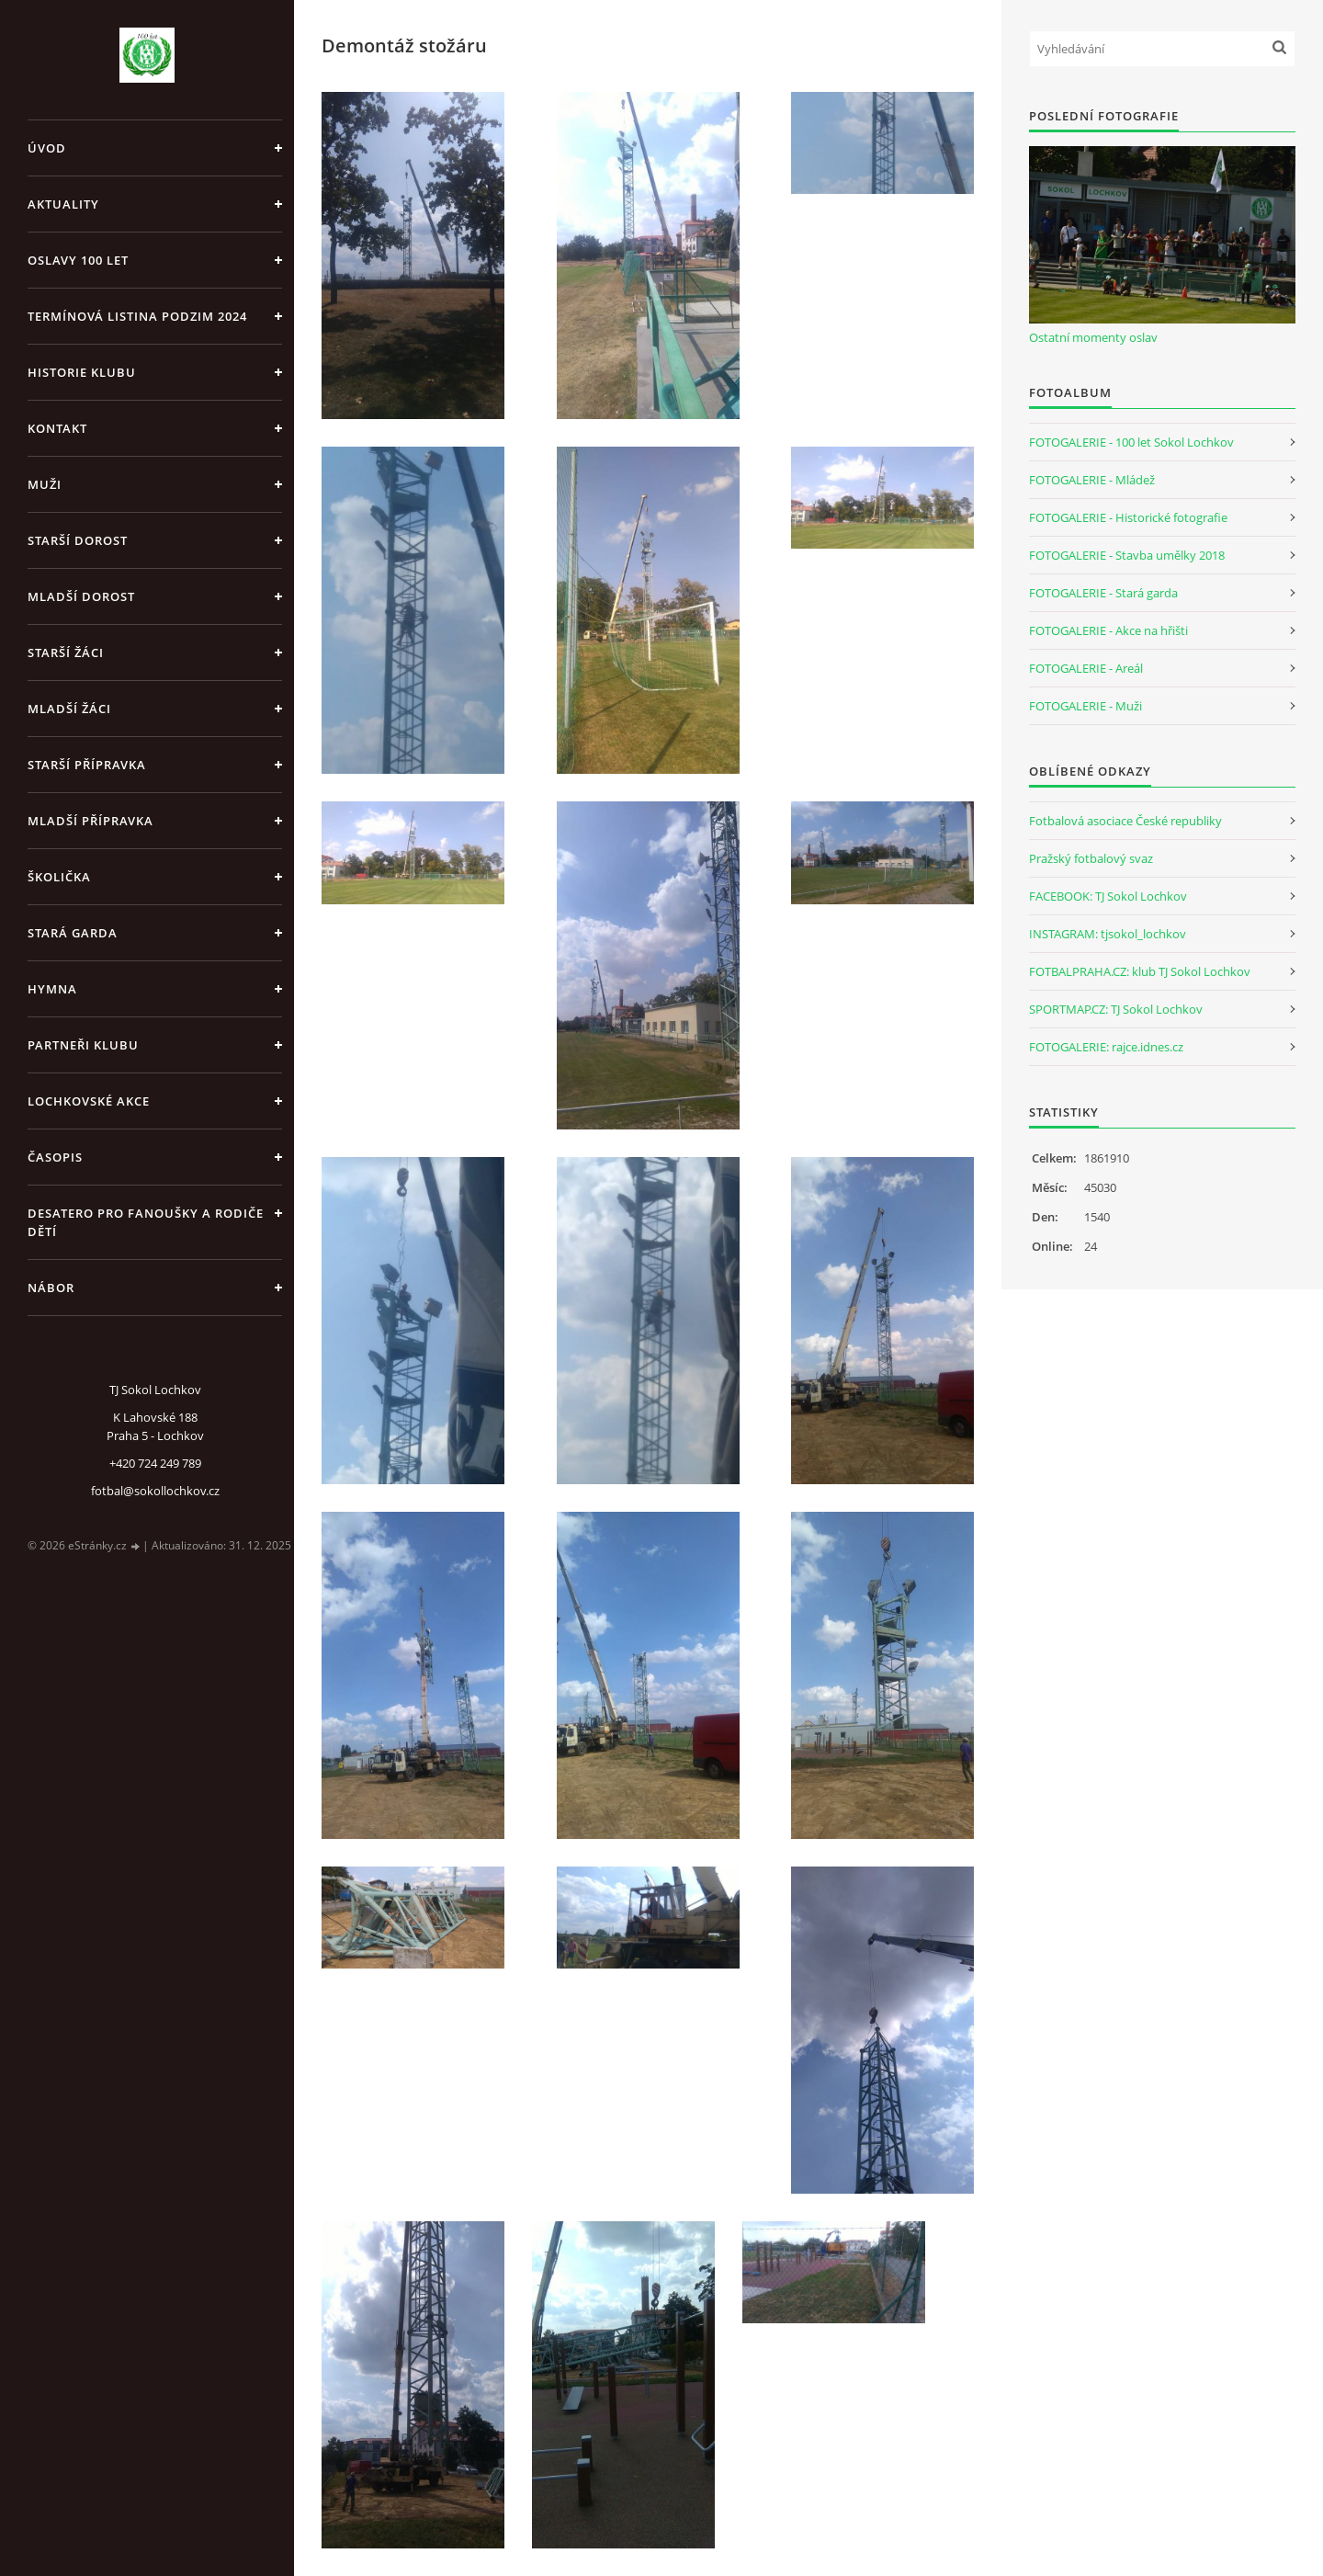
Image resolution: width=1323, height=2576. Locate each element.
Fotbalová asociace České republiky (1125, 820)
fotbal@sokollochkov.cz (155, 1490)
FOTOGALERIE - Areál (1086, 668)
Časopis (55, 1157)
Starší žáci (66, 652)
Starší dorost (78, 540)
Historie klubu (82, 372)
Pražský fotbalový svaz (1091, 858)
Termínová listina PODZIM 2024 (137, 316)
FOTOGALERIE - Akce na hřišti (1108, 630)
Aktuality (63, 204)
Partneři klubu (83, 1045)
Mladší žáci (69, 708)
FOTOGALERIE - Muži (1085, 706)
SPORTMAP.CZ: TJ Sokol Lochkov (1116, 1009)
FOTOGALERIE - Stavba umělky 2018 (1127, 555)
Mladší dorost (81, 596)
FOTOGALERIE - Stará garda (1103, 592)
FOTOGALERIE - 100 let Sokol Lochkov (1131, 442)
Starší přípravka (87, 764)
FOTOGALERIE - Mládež (1092, 479)
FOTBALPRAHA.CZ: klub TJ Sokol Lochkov (1139, 971)
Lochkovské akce (89, 1101)
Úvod (47, 148)
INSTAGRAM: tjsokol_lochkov (1107, 933)
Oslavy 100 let (78, 260)
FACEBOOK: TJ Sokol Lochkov (1108, 896)
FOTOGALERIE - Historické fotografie (1128, 517)
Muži (45, 484)
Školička (59, 876)
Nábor (51, 1287)
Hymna (52, 989)
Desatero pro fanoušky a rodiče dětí (146, 1222)
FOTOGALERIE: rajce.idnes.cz (1106, 1046)
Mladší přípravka (90, 820)
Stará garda (73, 933)
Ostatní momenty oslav (1093, 337)
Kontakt (57, 428)
